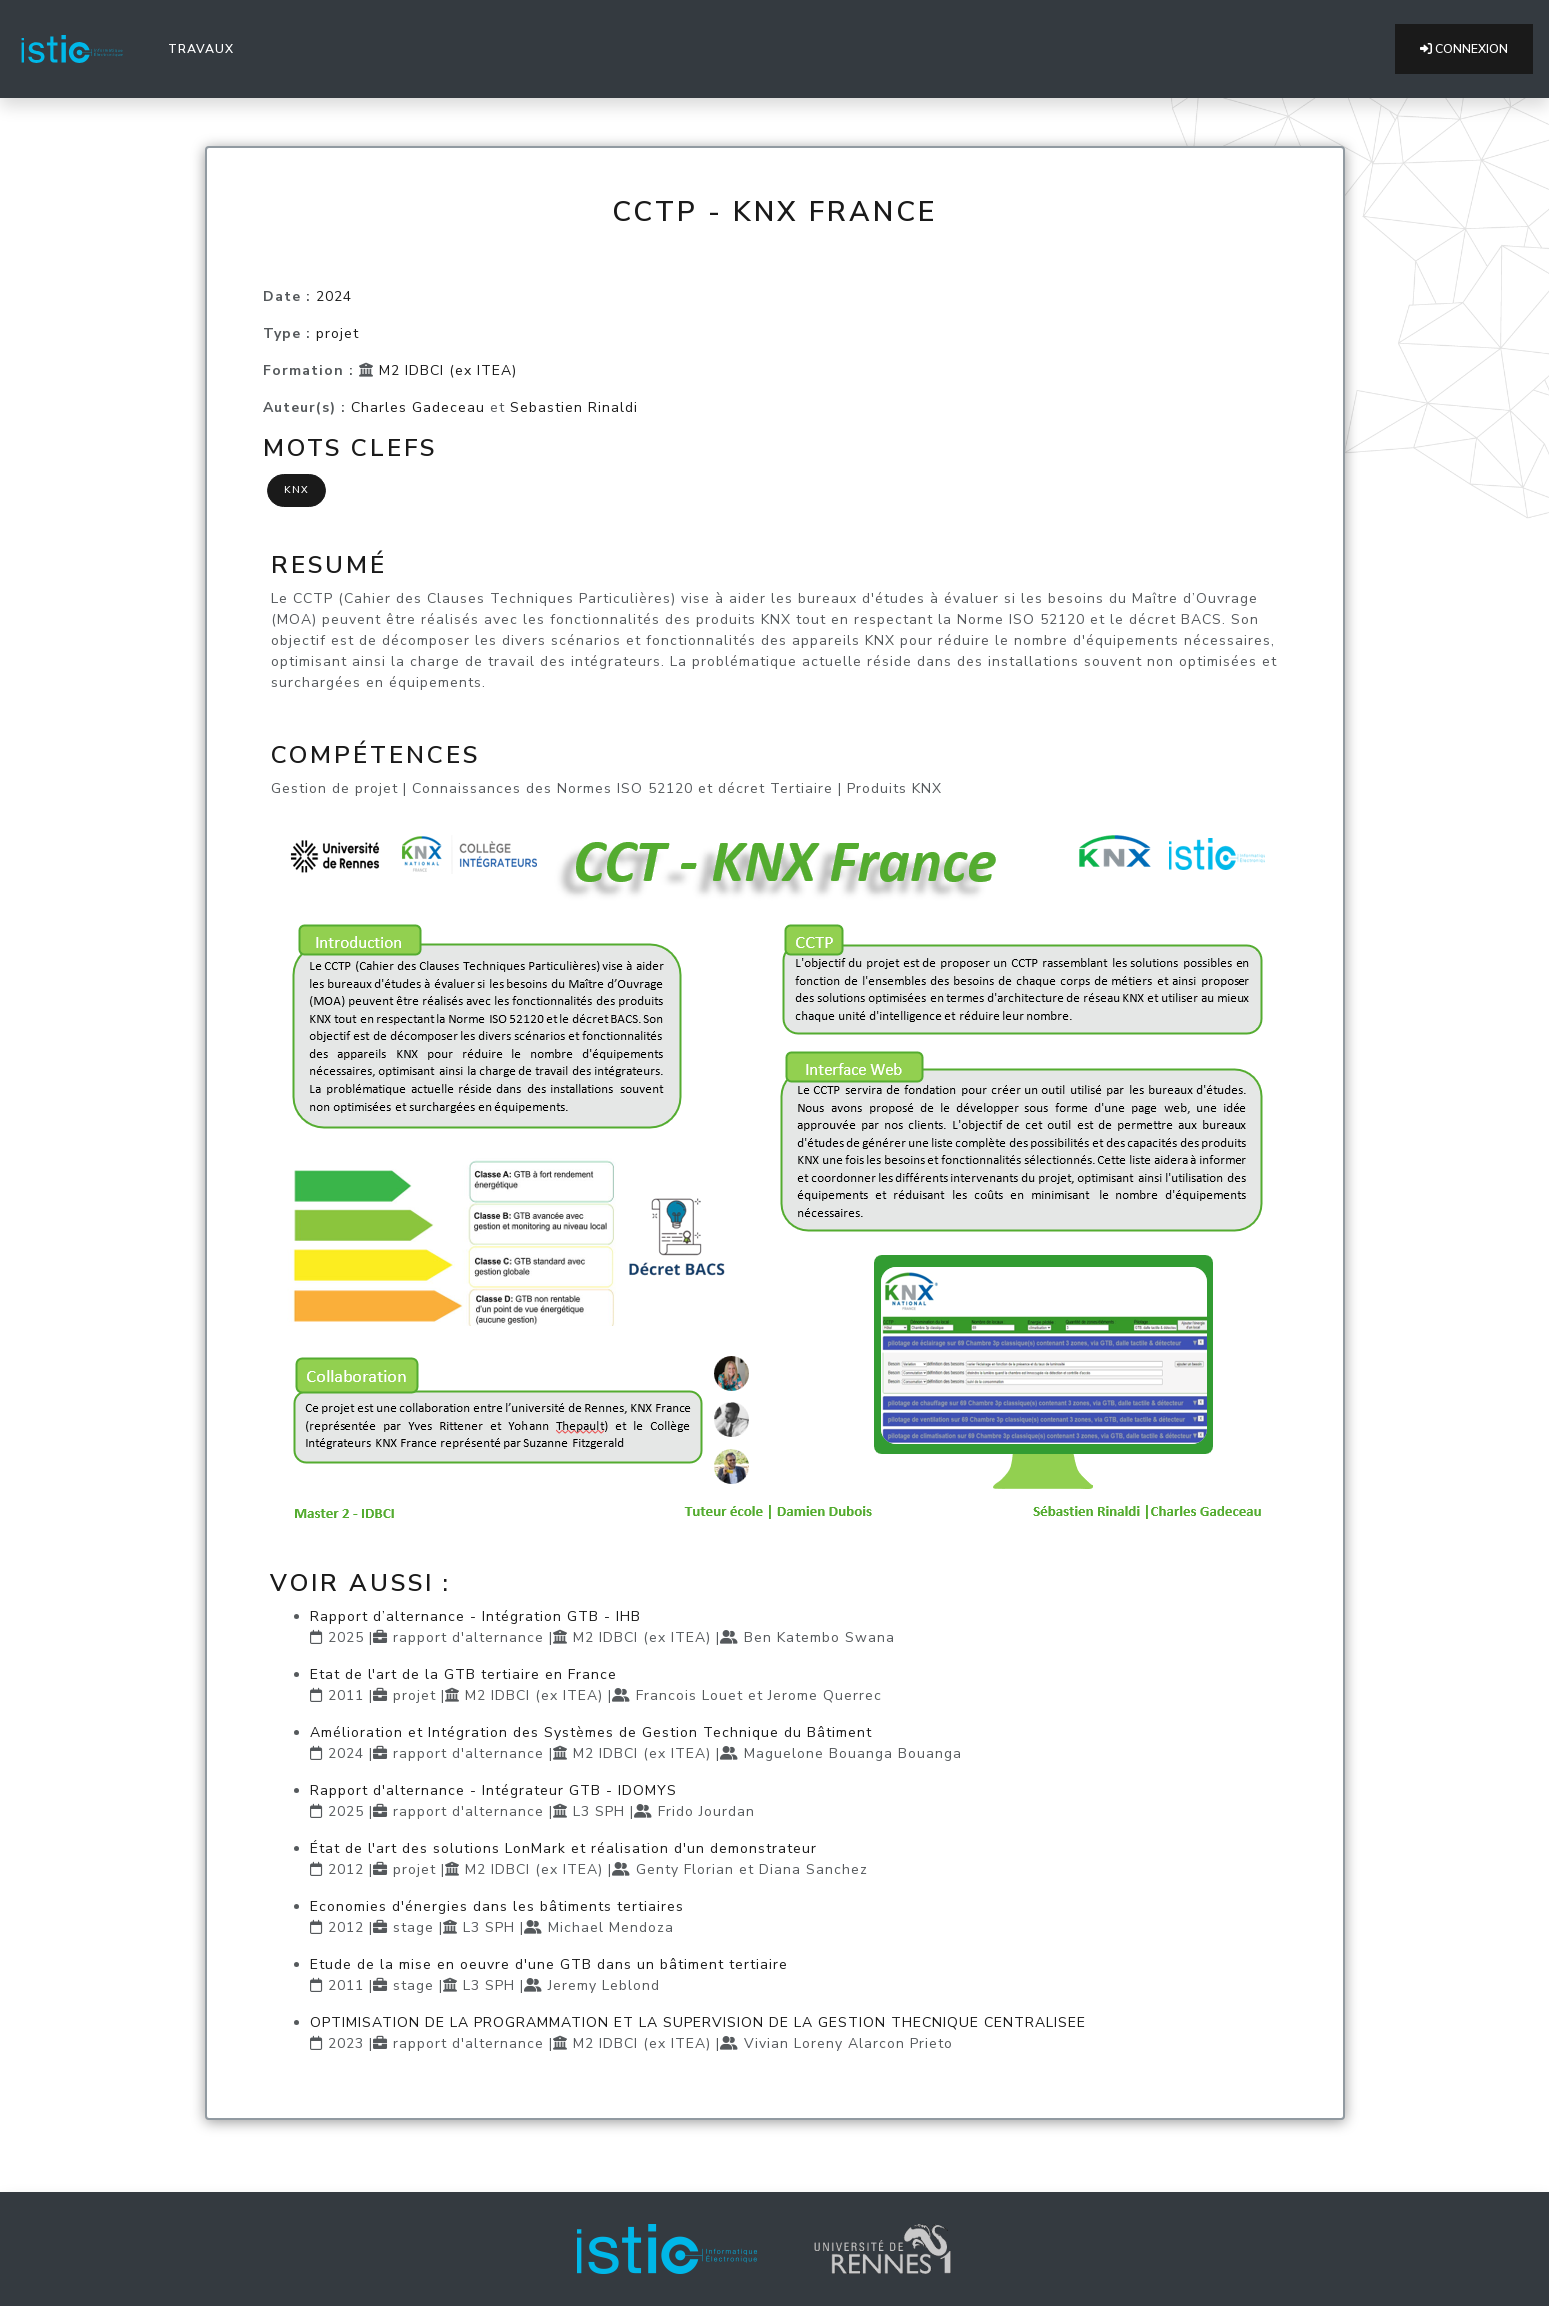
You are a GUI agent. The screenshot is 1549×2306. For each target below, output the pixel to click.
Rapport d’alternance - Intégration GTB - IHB (475, 1616)
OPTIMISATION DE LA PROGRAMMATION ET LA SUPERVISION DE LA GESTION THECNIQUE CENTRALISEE (698, 2022)
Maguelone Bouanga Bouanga (853, 1753)
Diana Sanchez (813, 1869)
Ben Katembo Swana (819, 1637)
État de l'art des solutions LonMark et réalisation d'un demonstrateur (563, 1848)
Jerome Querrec (825, 1695)
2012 (346, 1869)
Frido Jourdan (706, 1811)
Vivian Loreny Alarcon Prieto (848, 2043)
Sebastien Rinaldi (574, 407)
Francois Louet (689, 1695)
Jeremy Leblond (604, 1985)
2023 (346, 2043)
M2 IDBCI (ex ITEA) (448, 370)
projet (337, 333)
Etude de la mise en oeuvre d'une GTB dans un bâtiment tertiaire (549, 1964)
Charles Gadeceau (418, 407)
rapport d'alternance (468, 1637)
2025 (346, 1637)
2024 (334, 296)
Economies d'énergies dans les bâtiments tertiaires (497, 1906)
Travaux (205, 48)
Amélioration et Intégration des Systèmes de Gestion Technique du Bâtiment (591, 1732)
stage (413, 1927)
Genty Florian (685, 1869)
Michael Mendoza (611, 1927)
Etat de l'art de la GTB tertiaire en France (463, 1674)
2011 (346, 1695)
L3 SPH (599, 1811)
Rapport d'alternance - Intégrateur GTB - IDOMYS (493, 1790)
